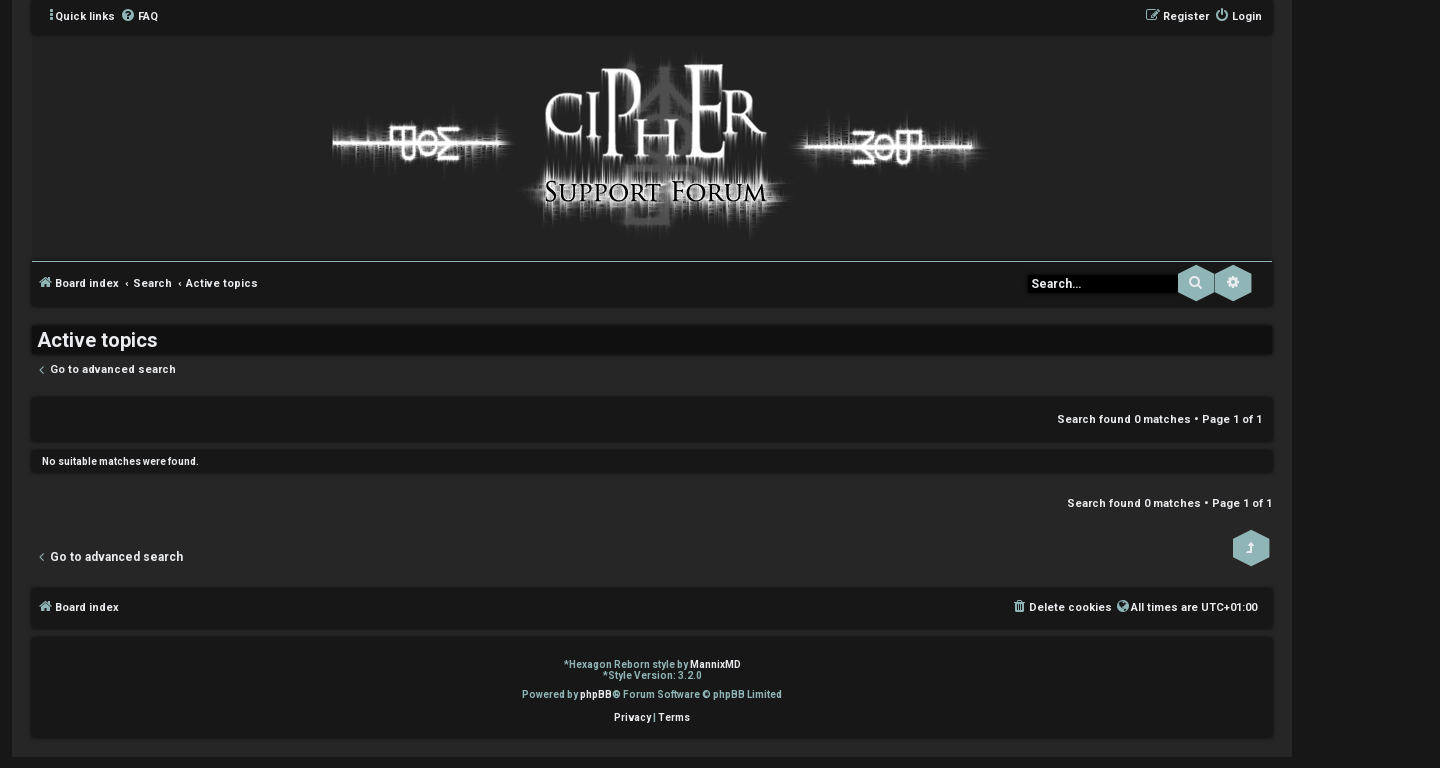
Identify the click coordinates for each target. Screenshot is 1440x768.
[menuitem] (139, 17)
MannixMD (715, 664)
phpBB (596, 694)
